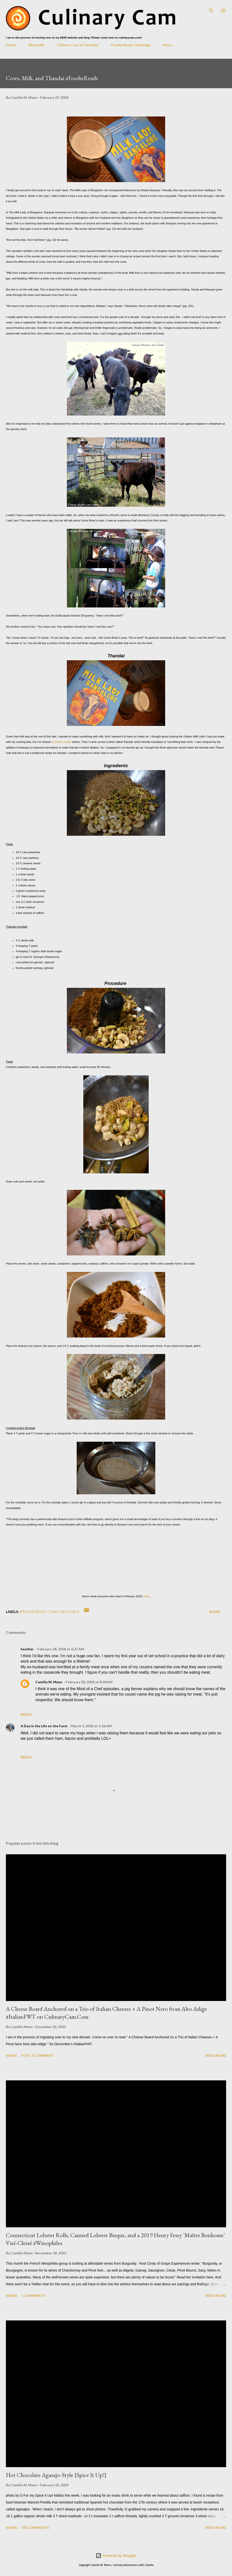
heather (27, 1649)
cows (52, 1612)
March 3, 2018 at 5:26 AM (91, 1726)
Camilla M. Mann (48, 1682)
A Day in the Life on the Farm (44, 1726)
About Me (36, 45)
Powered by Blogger (116, 2555)
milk (75, 1612)
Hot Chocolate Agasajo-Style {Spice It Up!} (56, 2475)
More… (168, 45)
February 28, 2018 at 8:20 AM (89, 1682)
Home (11, 45)
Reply (26, 1714)
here (146, 1596)
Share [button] (214, 1612)
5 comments (33, 2295)
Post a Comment (37, 2055)
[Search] (211, 9)
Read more (216, 2055)
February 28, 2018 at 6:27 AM (60, 1649)
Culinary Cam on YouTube (78, 45)
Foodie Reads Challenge (130, 45)
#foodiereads (33, 1612)
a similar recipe (61, 741)
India (65, 1612)
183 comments (35, 2527)
